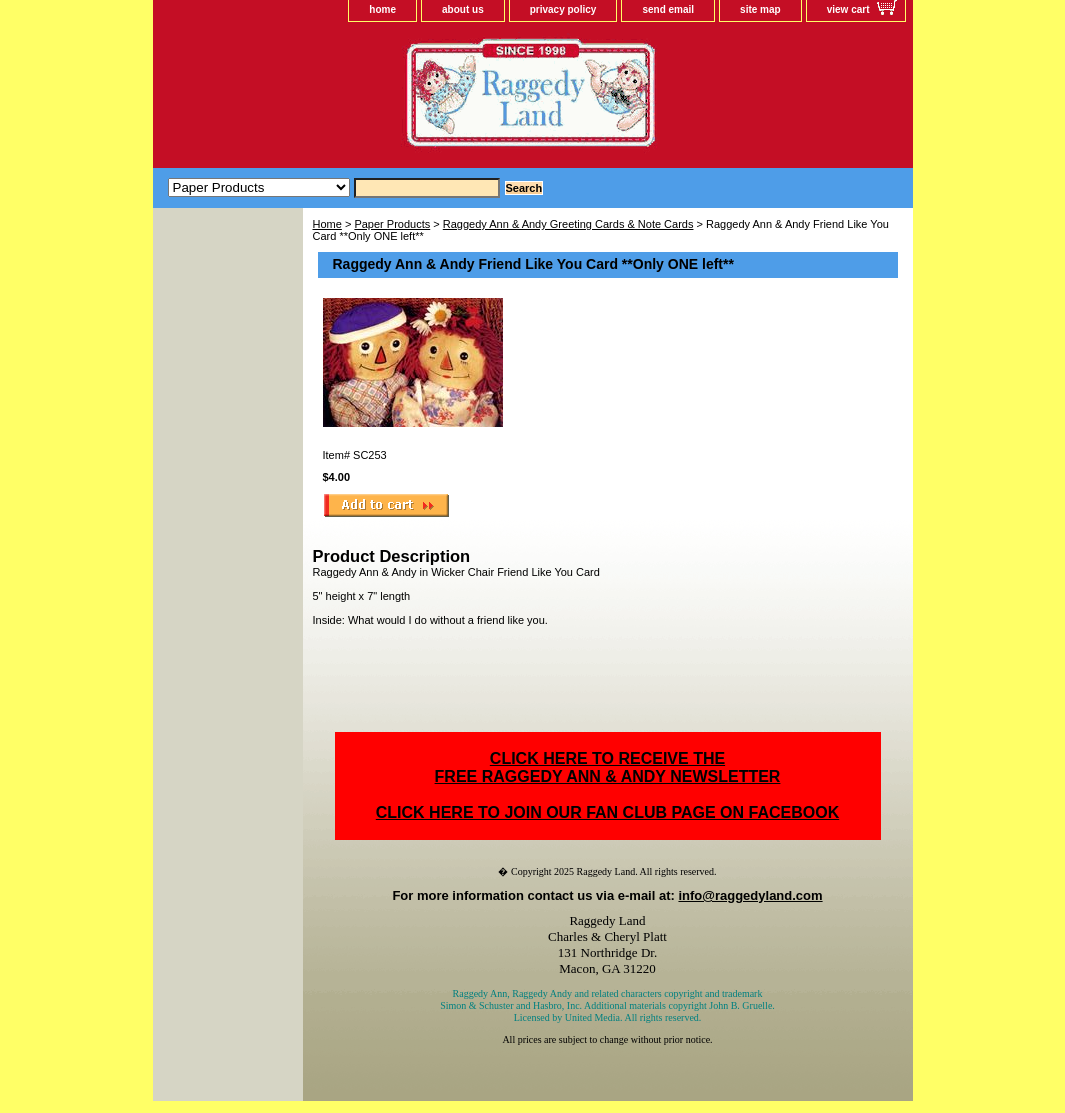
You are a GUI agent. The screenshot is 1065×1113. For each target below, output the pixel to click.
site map (760, 9)
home (382, 9)
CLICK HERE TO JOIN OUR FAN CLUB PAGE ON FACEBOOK (607, 812)
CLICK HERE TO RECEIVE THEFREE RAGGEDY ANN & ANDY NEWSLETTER (608, 767)
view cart (848, 9)
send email (668, 9)
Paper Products (392, 224)
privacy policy (563, 9)
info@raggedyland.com (750, 895)
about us (463, 9)
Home (327, 224)
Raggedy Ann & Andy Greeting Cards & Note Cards (568, 224)
